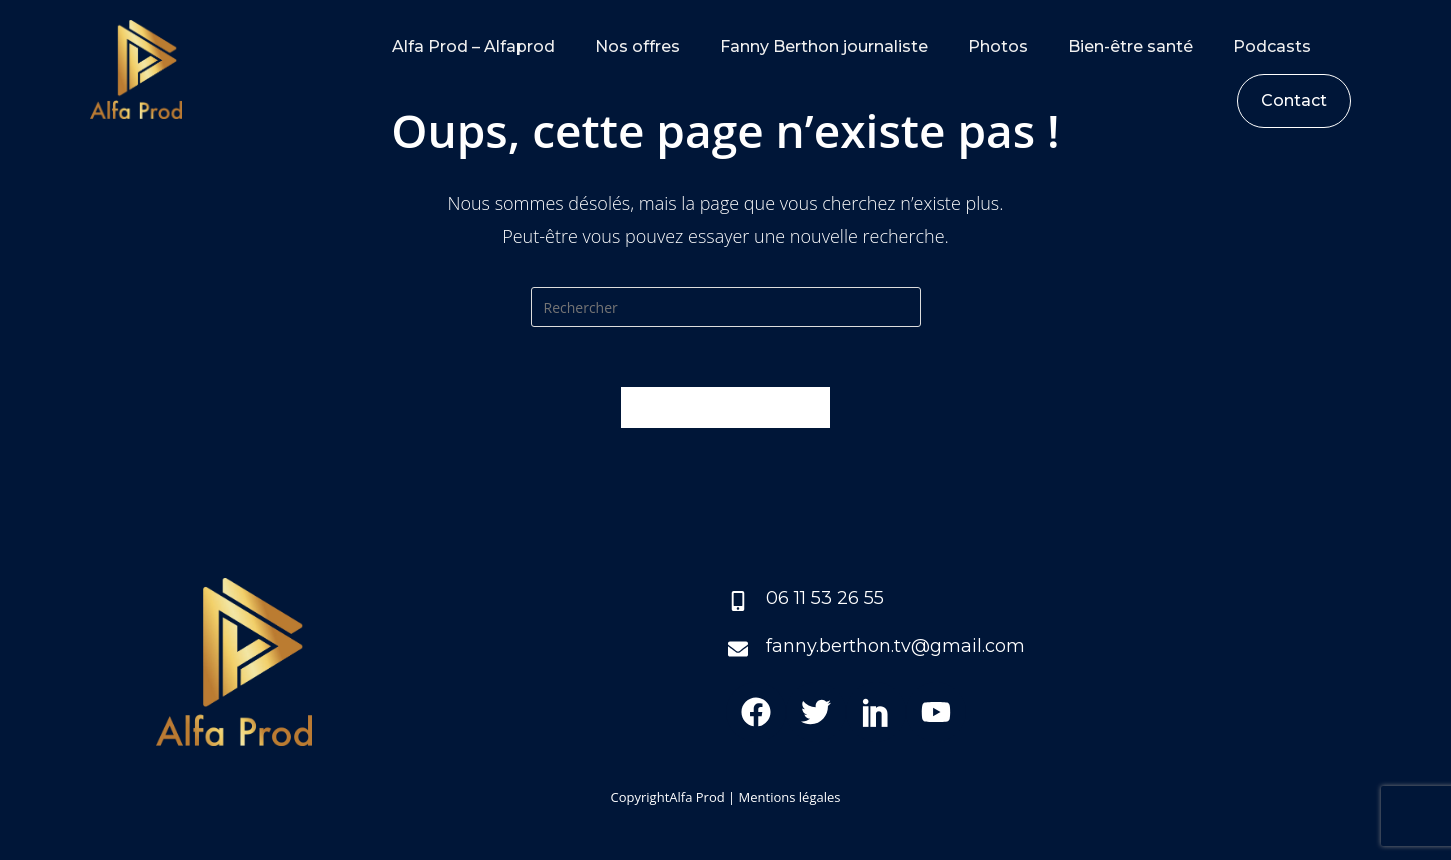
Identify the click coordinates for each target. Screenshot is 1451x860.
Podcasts (1272, 46)
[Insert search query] (726, 307)
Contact (1294, 100)
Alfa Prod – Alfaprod (473, 46)
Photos (998, 46)
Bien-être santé (1130, 46)
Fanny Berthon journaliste (824, 46)
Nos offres (637, 46)
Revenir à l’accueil (725, 407)
